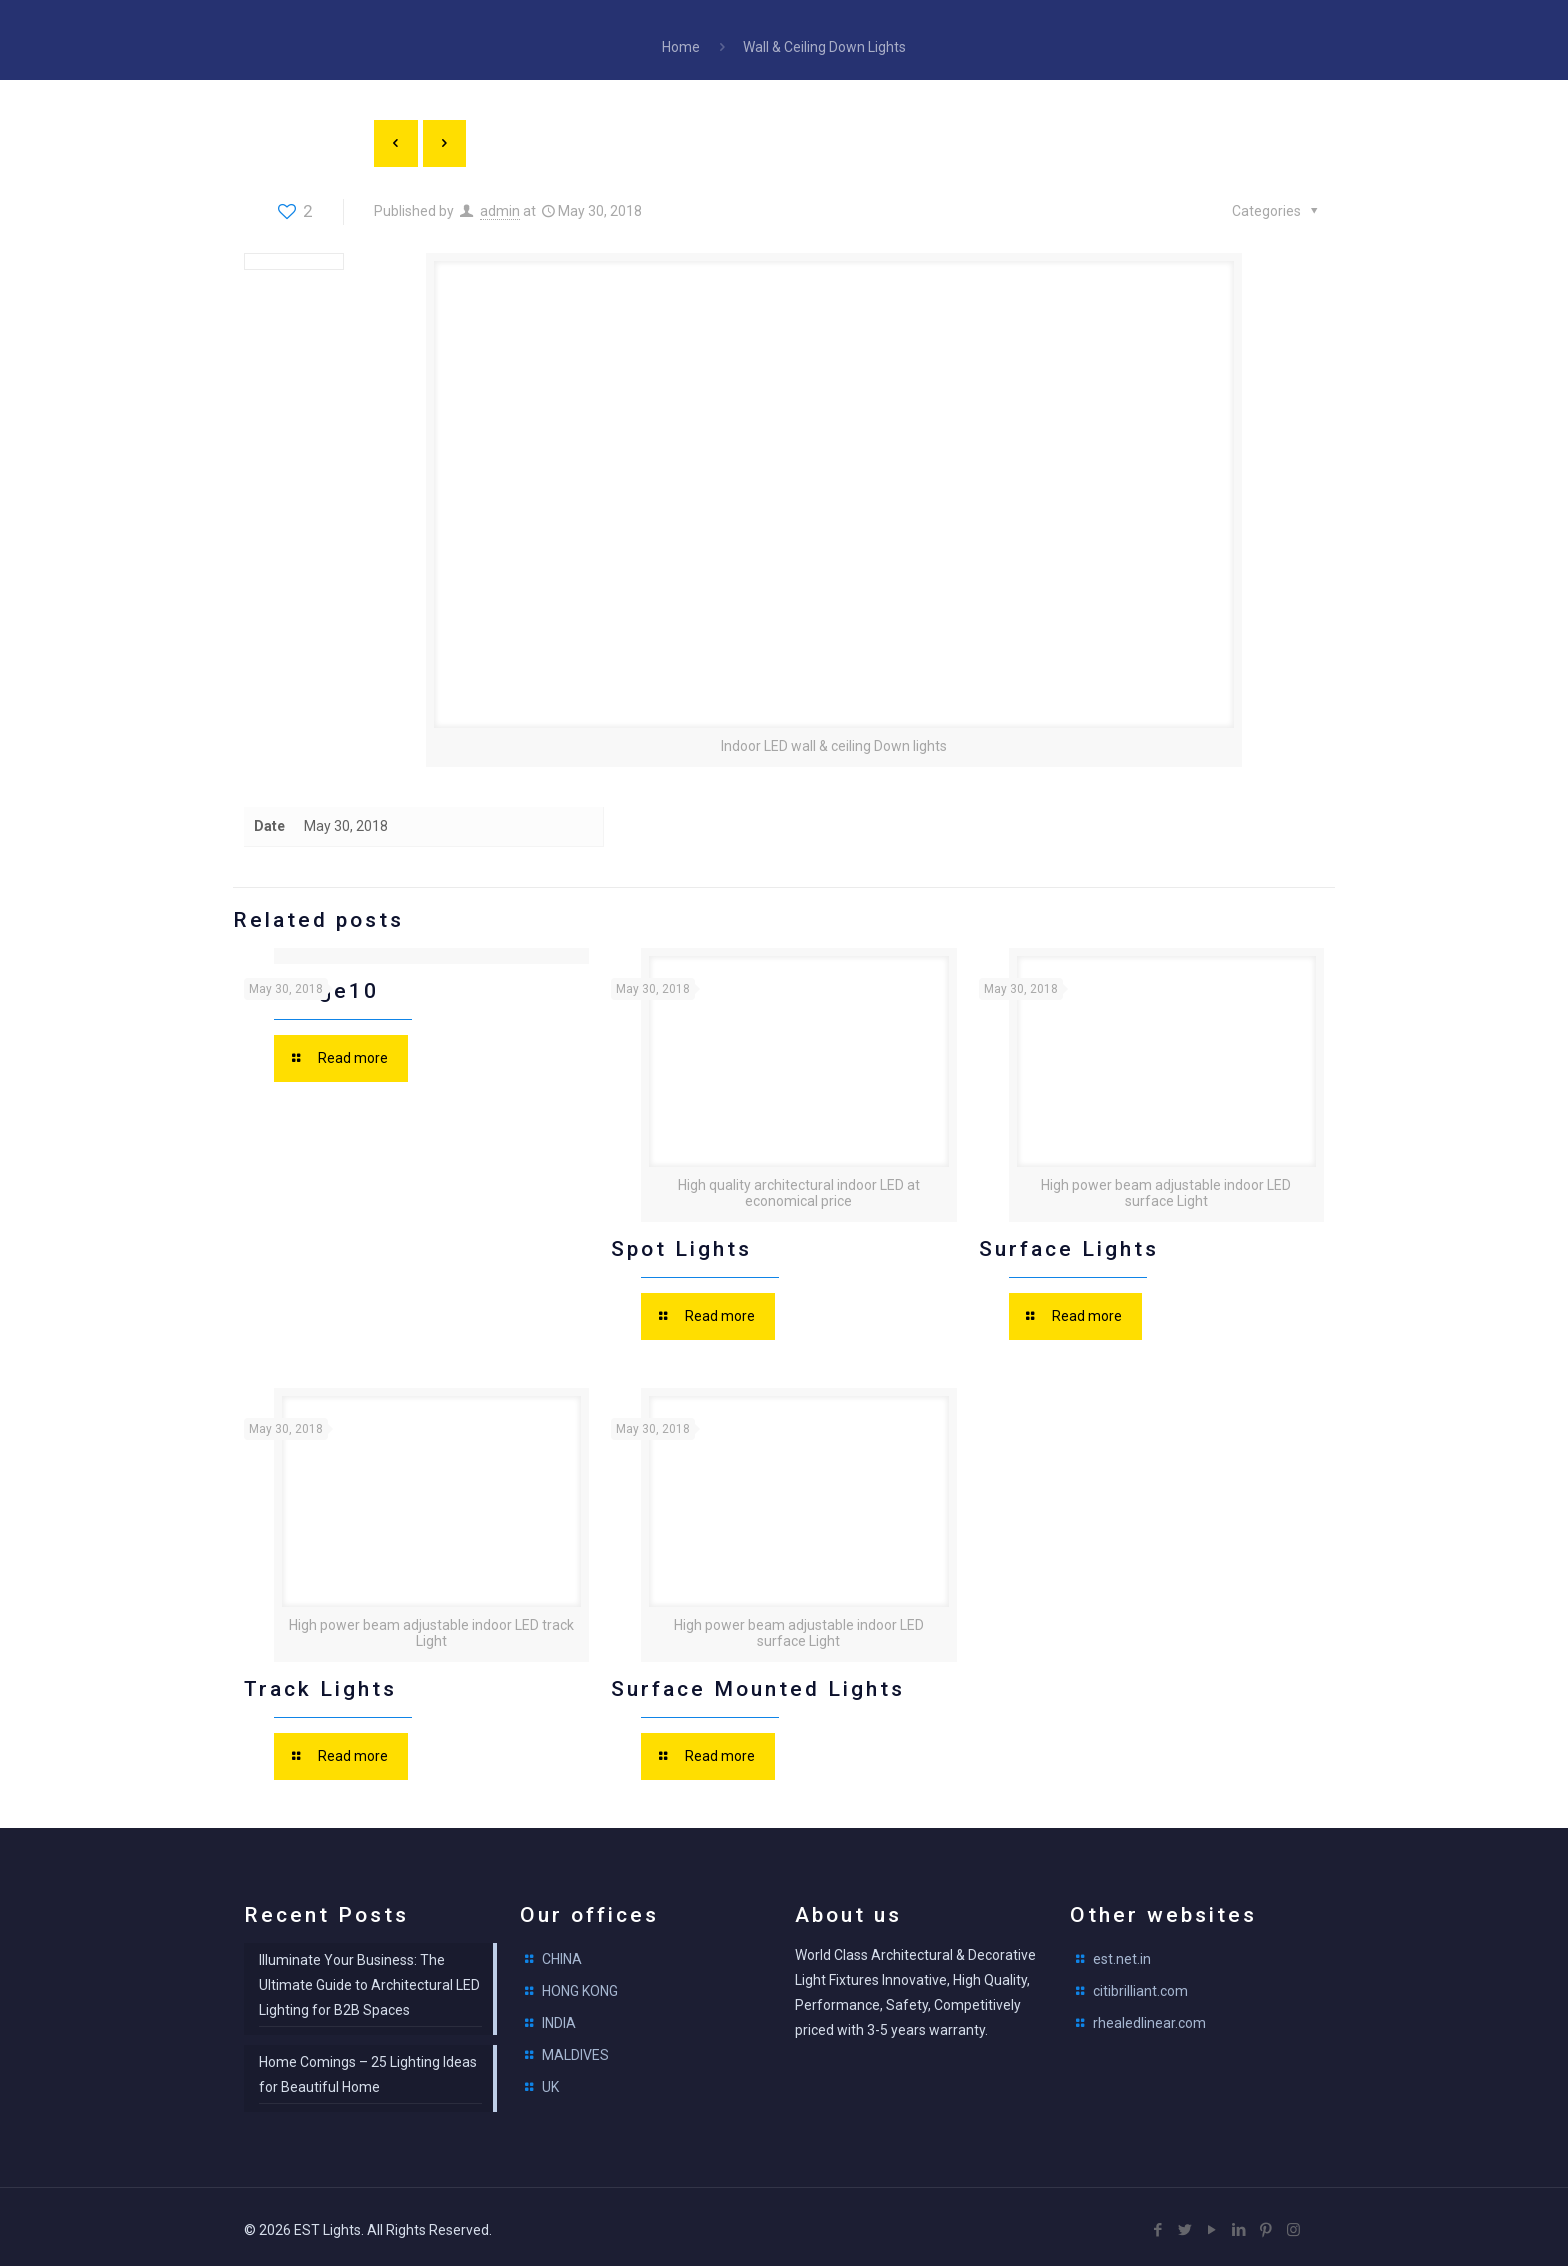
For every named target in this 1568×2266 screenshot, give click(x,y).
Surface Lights (1069, 1245)
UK (550, 2082)
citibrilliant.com (1140, 1986)
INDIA (559, 2018)
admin (500, 211)
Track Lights (320, 1684)
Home (681, 47)
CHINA (562, 1954)
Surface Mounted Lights (758, 1684)
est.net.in (1122, 1954)
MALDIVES (575, 2050)
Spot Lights (681, 1245)
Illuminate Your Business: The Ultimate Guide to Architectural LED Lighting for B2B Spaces (369, 1980)
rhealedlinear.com (1149, 2018)
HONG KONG (580, 1986)
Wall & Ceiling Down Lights (824, 47)
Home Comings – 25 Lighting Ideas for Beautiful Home (368, 2069)
